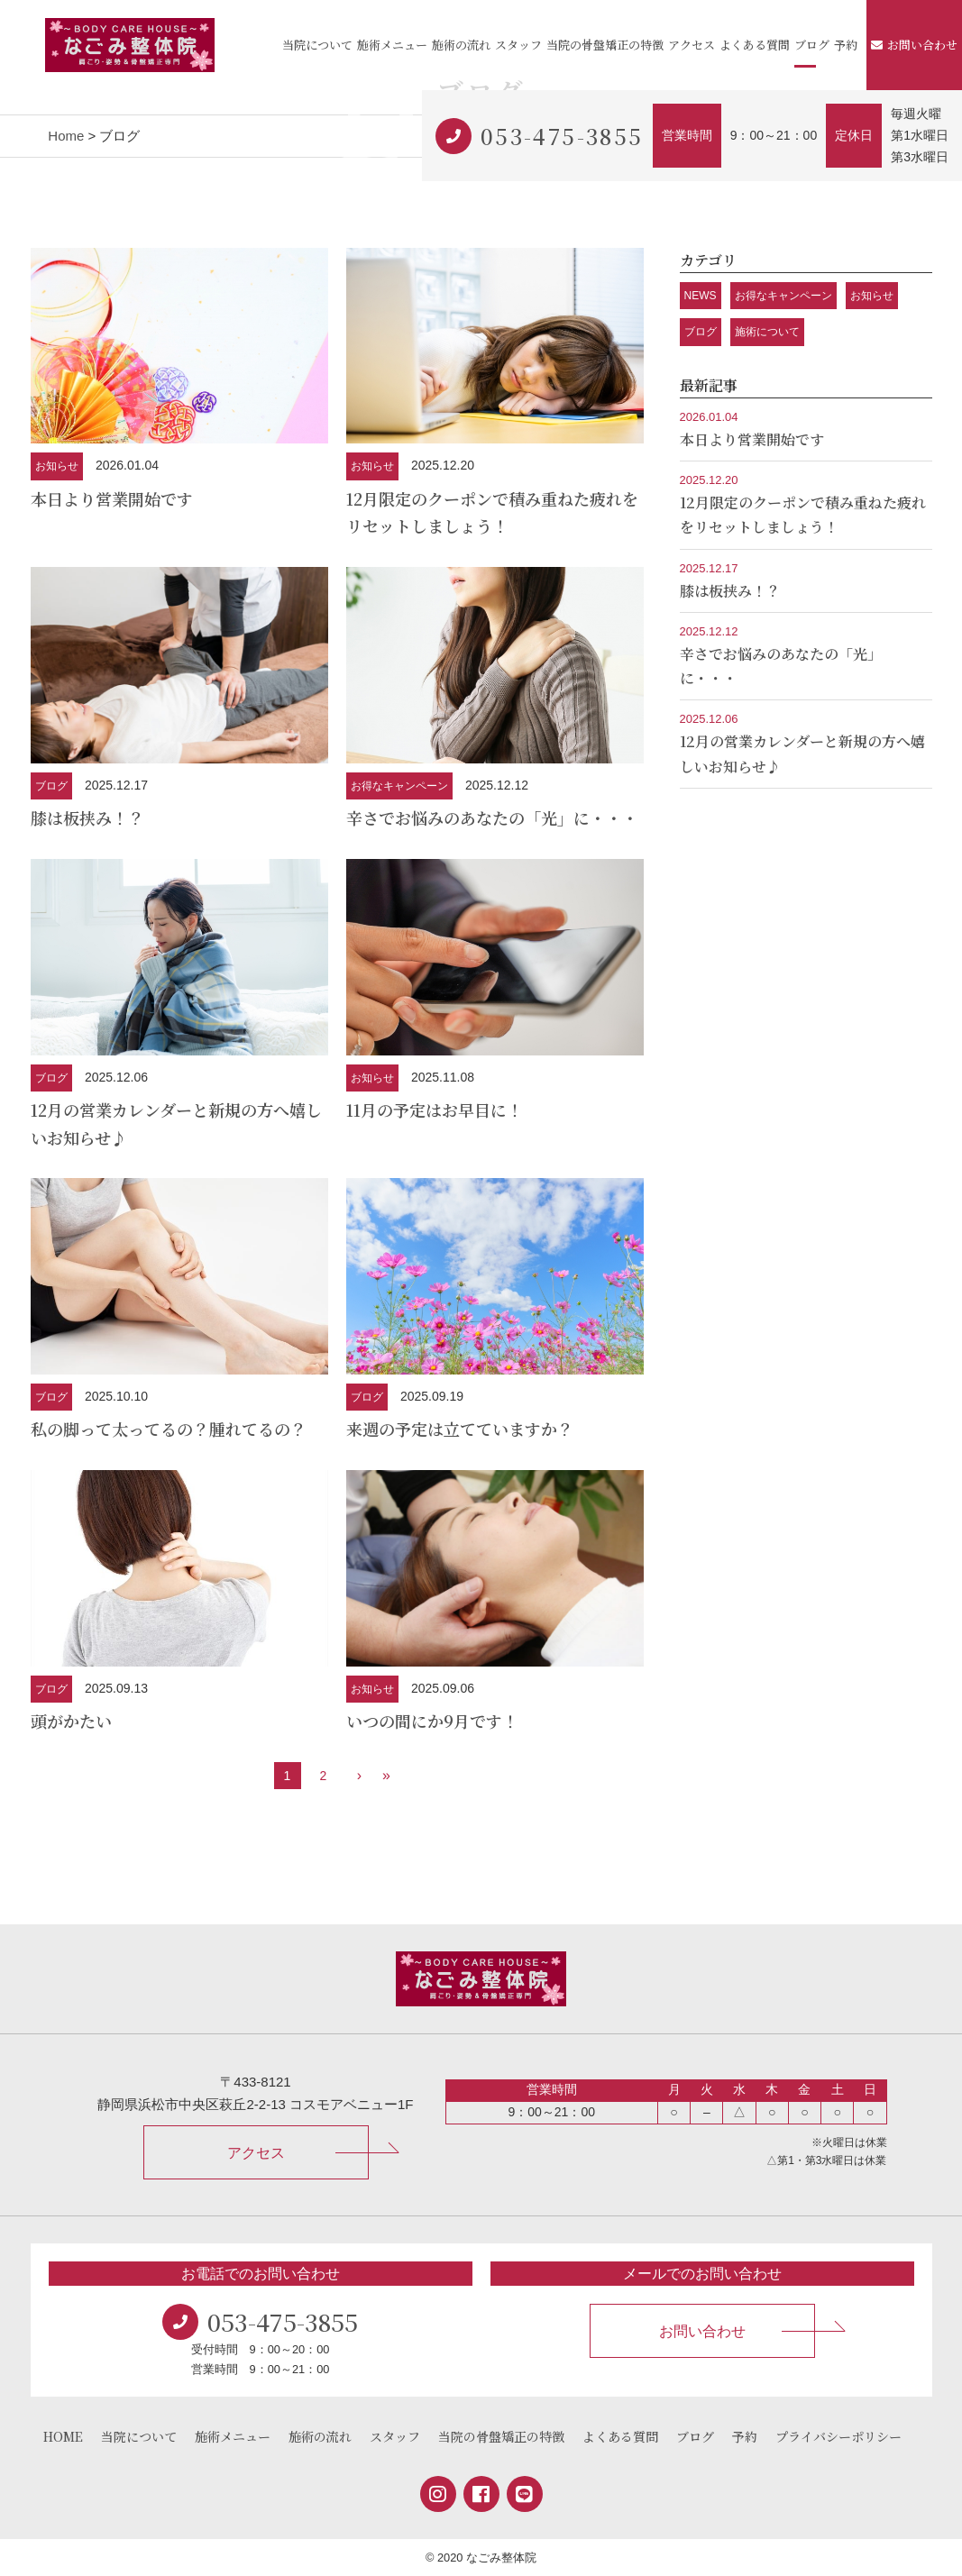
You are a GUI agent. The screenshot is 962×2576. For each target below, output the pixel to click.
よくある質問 (754, 44)
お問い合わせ (914, 44)
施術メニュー (392, 44)
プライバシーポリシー (838, 2436)
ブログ (811, 44)
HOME (63, 2436)
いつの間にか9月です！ (432, 1720)
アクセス (691, 44)
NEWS (700, 295)
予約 (845, 44)
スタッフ (518, 44)
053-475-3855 (562, 135)
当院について (317, 44)
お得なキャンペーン (399, 786)
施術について (767, 331)
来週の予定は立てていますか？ (459, 1428)
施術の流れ (461, 44)
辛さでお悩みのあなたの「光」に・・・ (492, 817)
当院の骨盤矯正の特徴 (605, 44)
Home (66, 135)
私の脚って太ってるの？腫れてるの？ (169, 1428)
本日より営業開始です (112, 498)
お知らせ (56, 466)
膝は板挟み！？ (87, 817)
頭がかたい (71, 1720)
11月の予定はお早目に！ (434, 1109)
